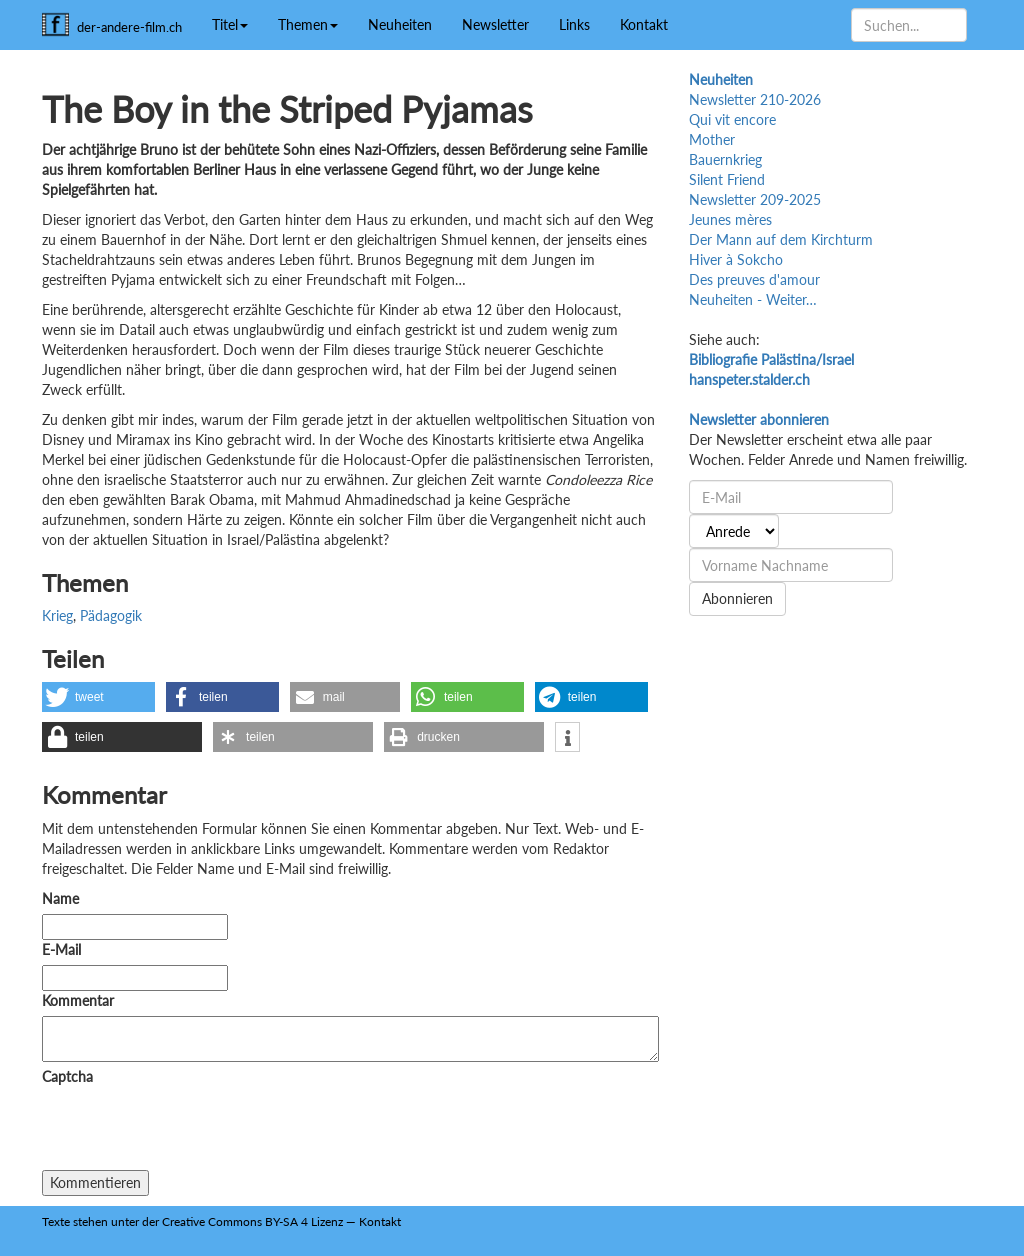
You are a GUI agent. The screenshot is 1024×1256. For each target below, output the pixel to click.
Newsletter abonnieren (759, 419)
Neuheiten (400, 24)
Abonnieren (737, 598)
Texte (56, 1221)
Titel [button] (230, 24)
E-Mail (61, 949)
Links (574, 24)
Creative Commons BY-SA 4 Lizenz (252, 1221)
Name (60, 898)
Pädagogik (111, 615)
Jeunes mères (730, 219)
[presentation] (194, 1131)
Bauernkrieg (725, 159)
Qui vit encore (732, 119)
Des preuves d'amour (754, 279)
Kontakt (644, 24)
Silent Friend (727, 179)
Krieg (57, 615)
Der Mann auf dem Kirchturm (781, 239)
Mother (712, 139)
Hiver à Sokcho (736, 259)
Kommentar (82, 1000)
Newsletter (495, 24)
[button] (98, 697)
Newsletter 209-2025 (755, 199)
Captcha (67, 1076)
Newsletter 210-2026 (755, 99)
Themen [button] (308, 24)
